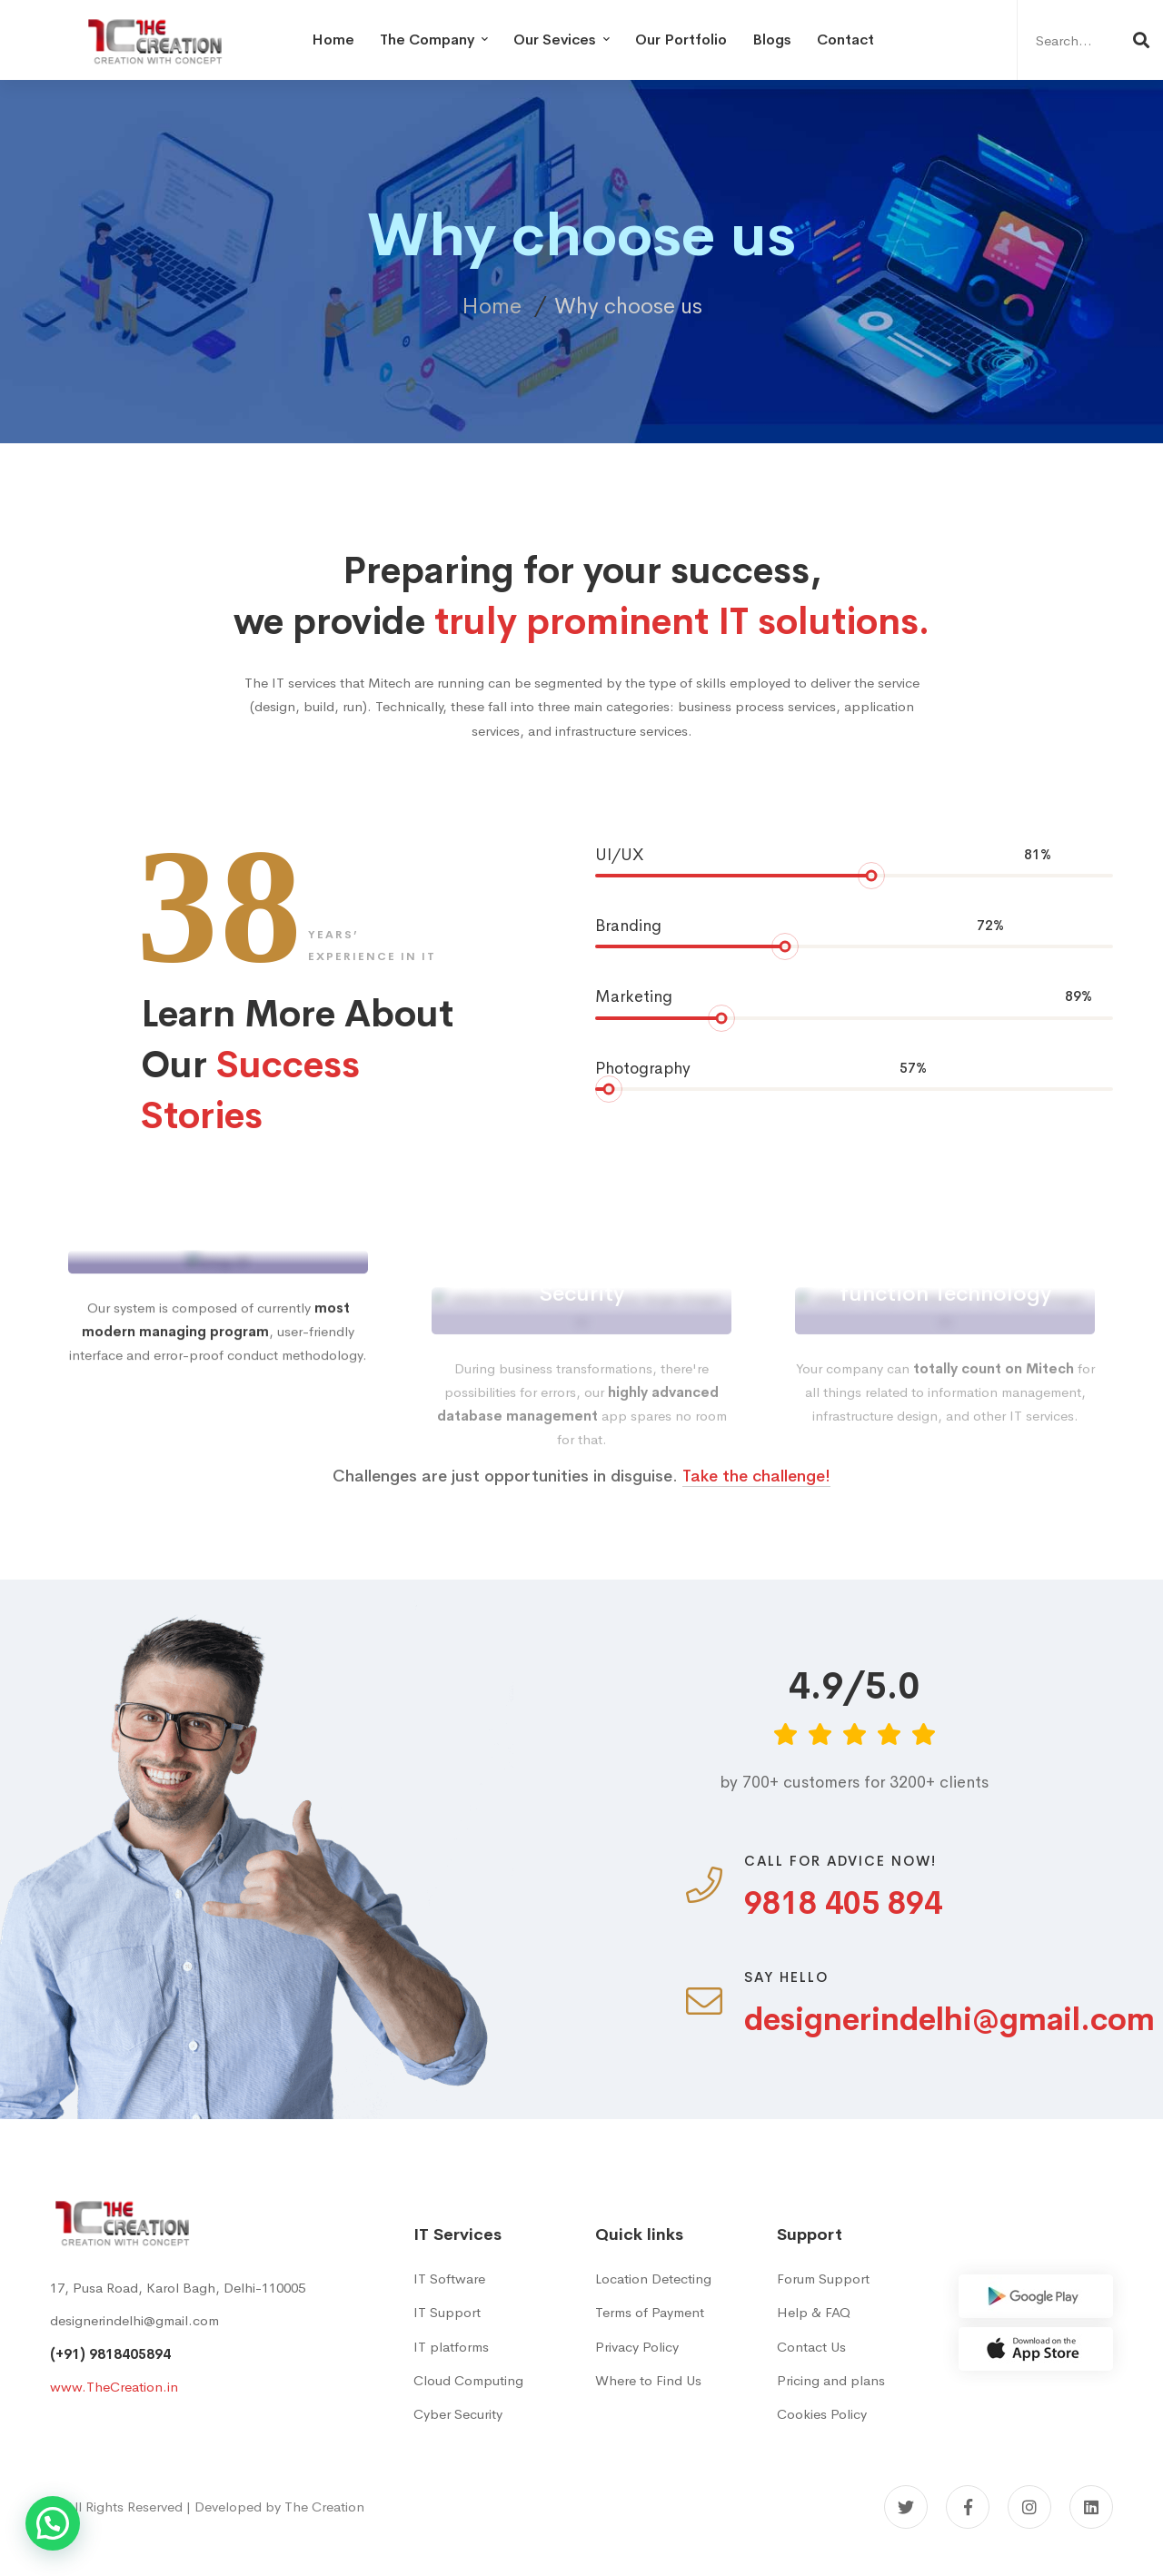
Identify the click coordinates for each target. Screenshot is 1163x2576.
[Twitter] (906, 2507)
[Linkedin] (1091, 2507)
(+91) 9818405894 (110, 2354)
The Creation (324, 2506)
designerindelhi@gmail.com (134, 2320)
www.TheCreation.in (114, 2386)
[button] (52, 2523)
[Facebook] (967, 2507)
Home (492, 306)
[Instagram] (1029, 2507)
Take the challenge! (756, 1511)
